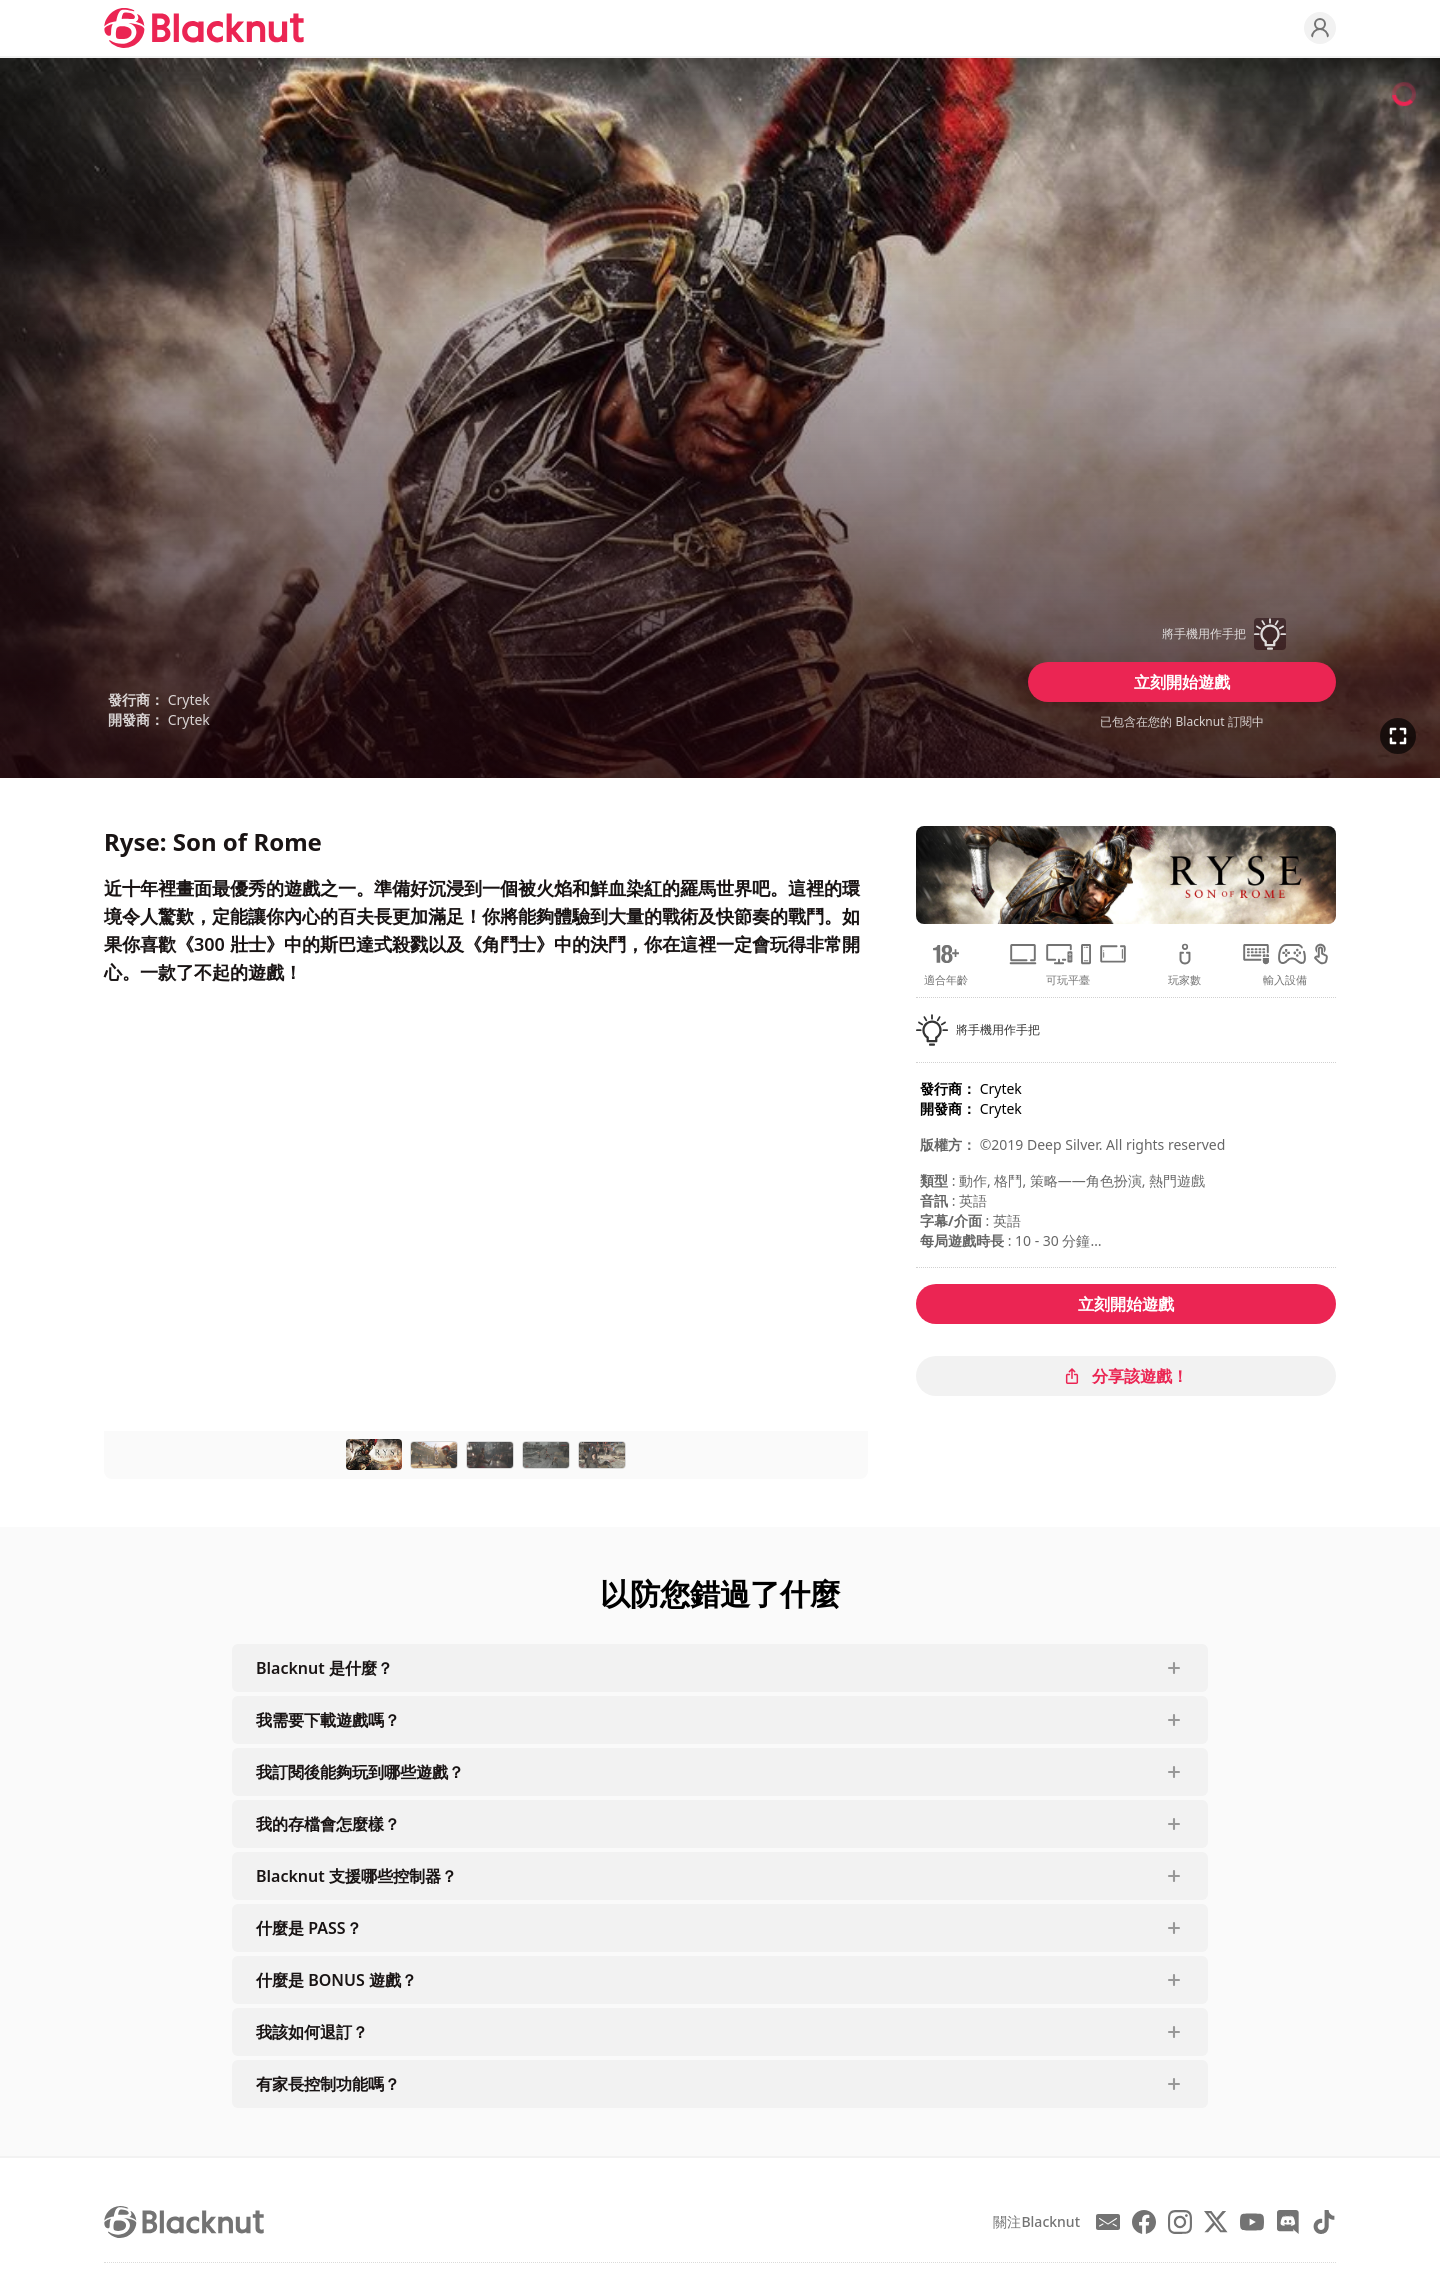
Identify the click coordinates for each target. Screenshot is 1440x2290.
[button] (1182, 634)
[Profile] (1320, 28)
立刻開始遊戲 (1182, 682)
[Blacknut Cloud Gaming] (204, 28)
